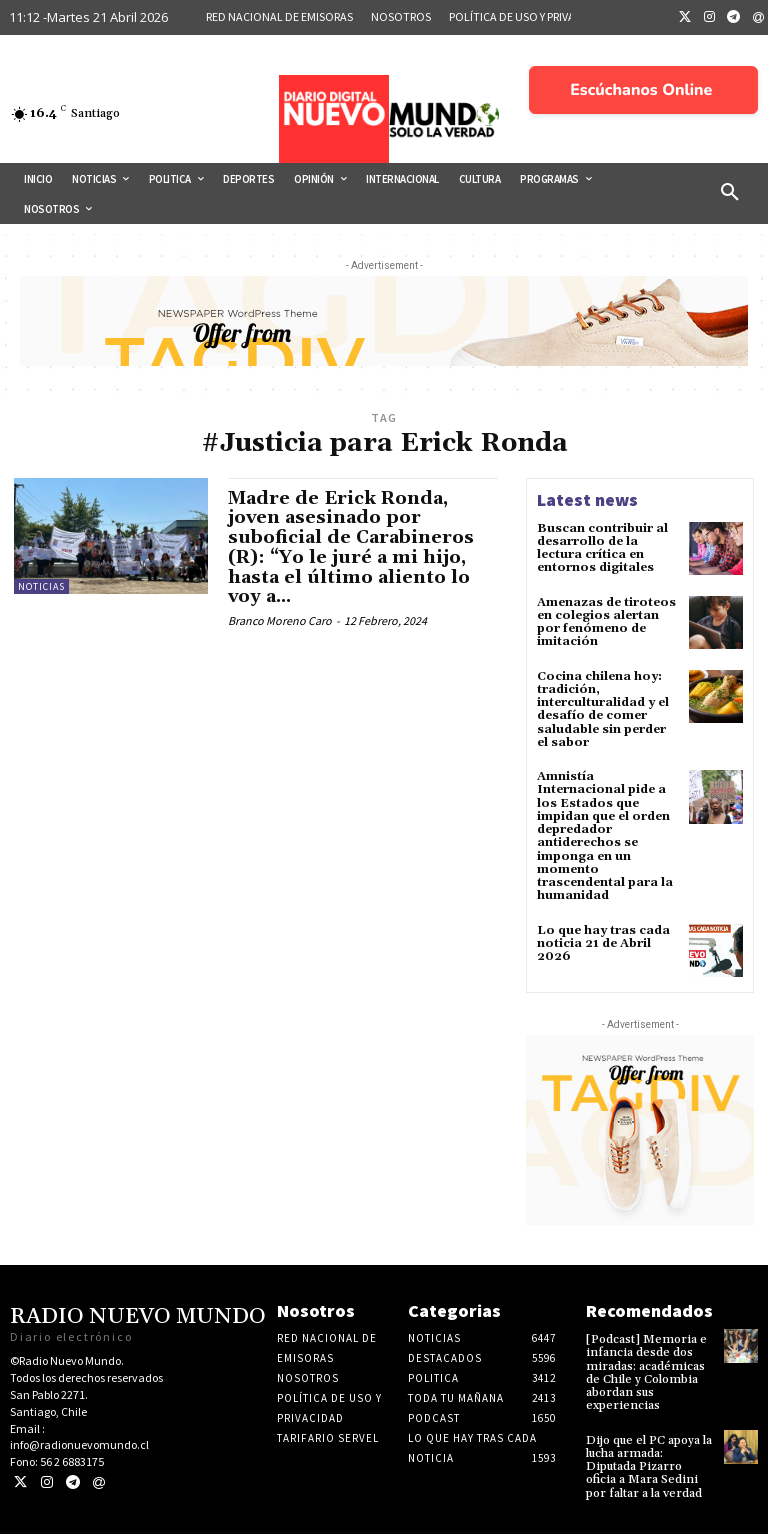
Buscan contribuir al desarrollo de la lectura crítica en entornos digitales (602, 548)
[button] (730, 193)
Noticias (41, 586)
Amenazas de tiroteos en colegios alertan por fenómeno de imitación (606, 621)
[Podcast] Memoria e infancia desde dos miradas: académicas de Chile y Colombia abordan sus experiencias (646, 1371)
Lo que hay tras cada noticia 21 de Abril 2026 (603, 941)
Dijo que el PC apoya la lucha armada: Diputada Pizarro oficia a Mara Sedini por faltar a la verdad (649, 1465)
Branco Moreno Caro (280, 620)
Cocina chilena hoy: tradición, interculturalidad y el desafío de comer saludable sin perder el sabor (603, 708)
